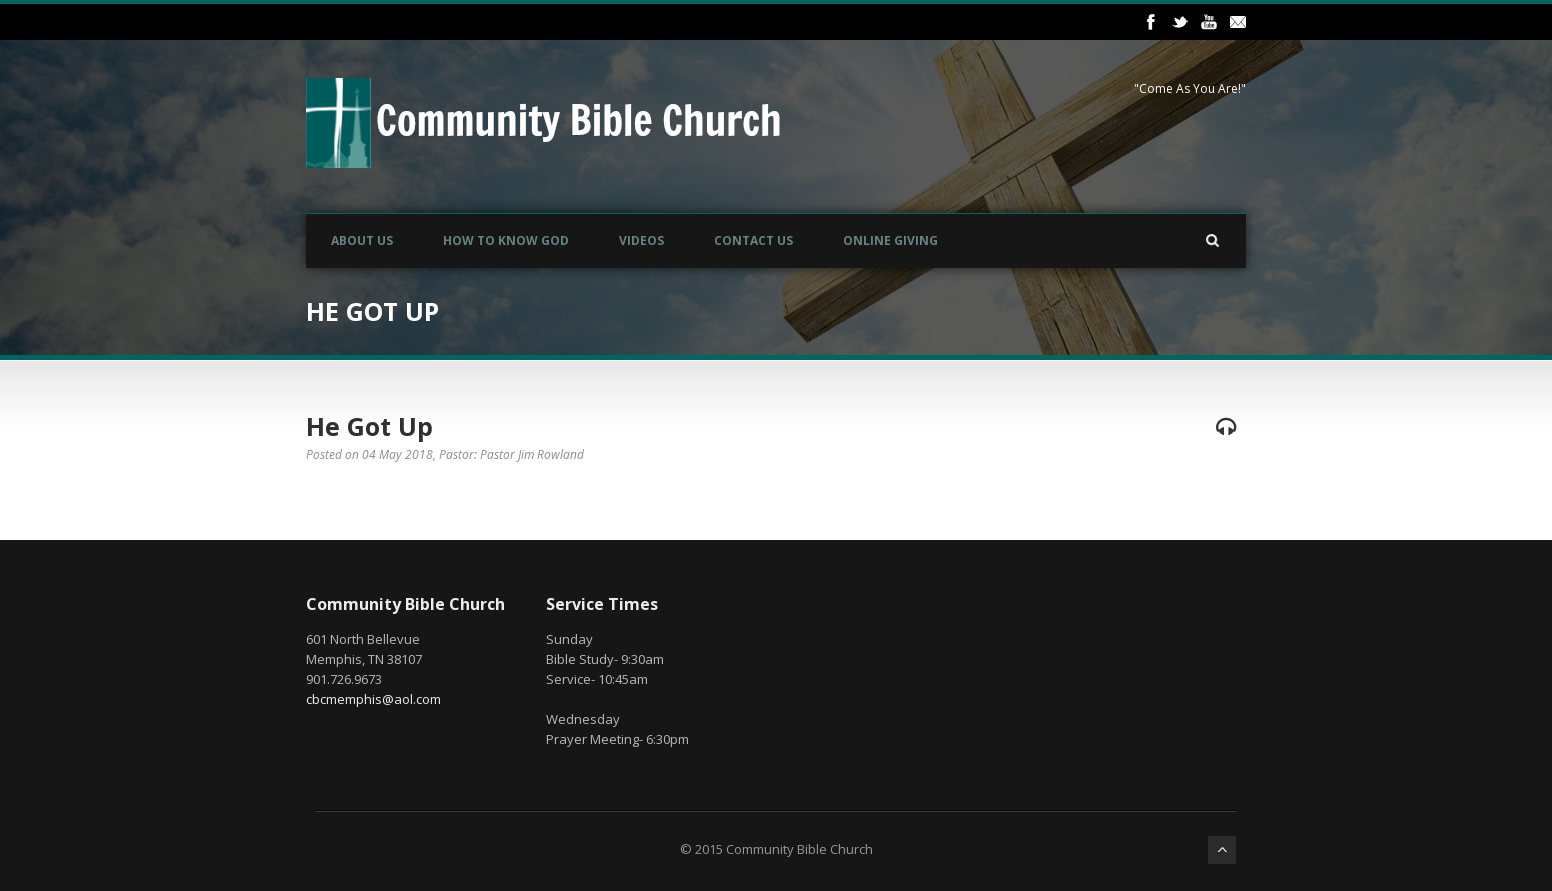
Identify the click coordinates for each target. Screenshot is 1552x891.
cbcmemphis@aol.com (373, 699)
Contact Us (753, 240)
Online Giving (890, 240)
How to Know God (506, 240)
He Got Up (369, 426)
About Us (362, 240)
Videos (641, 240)
